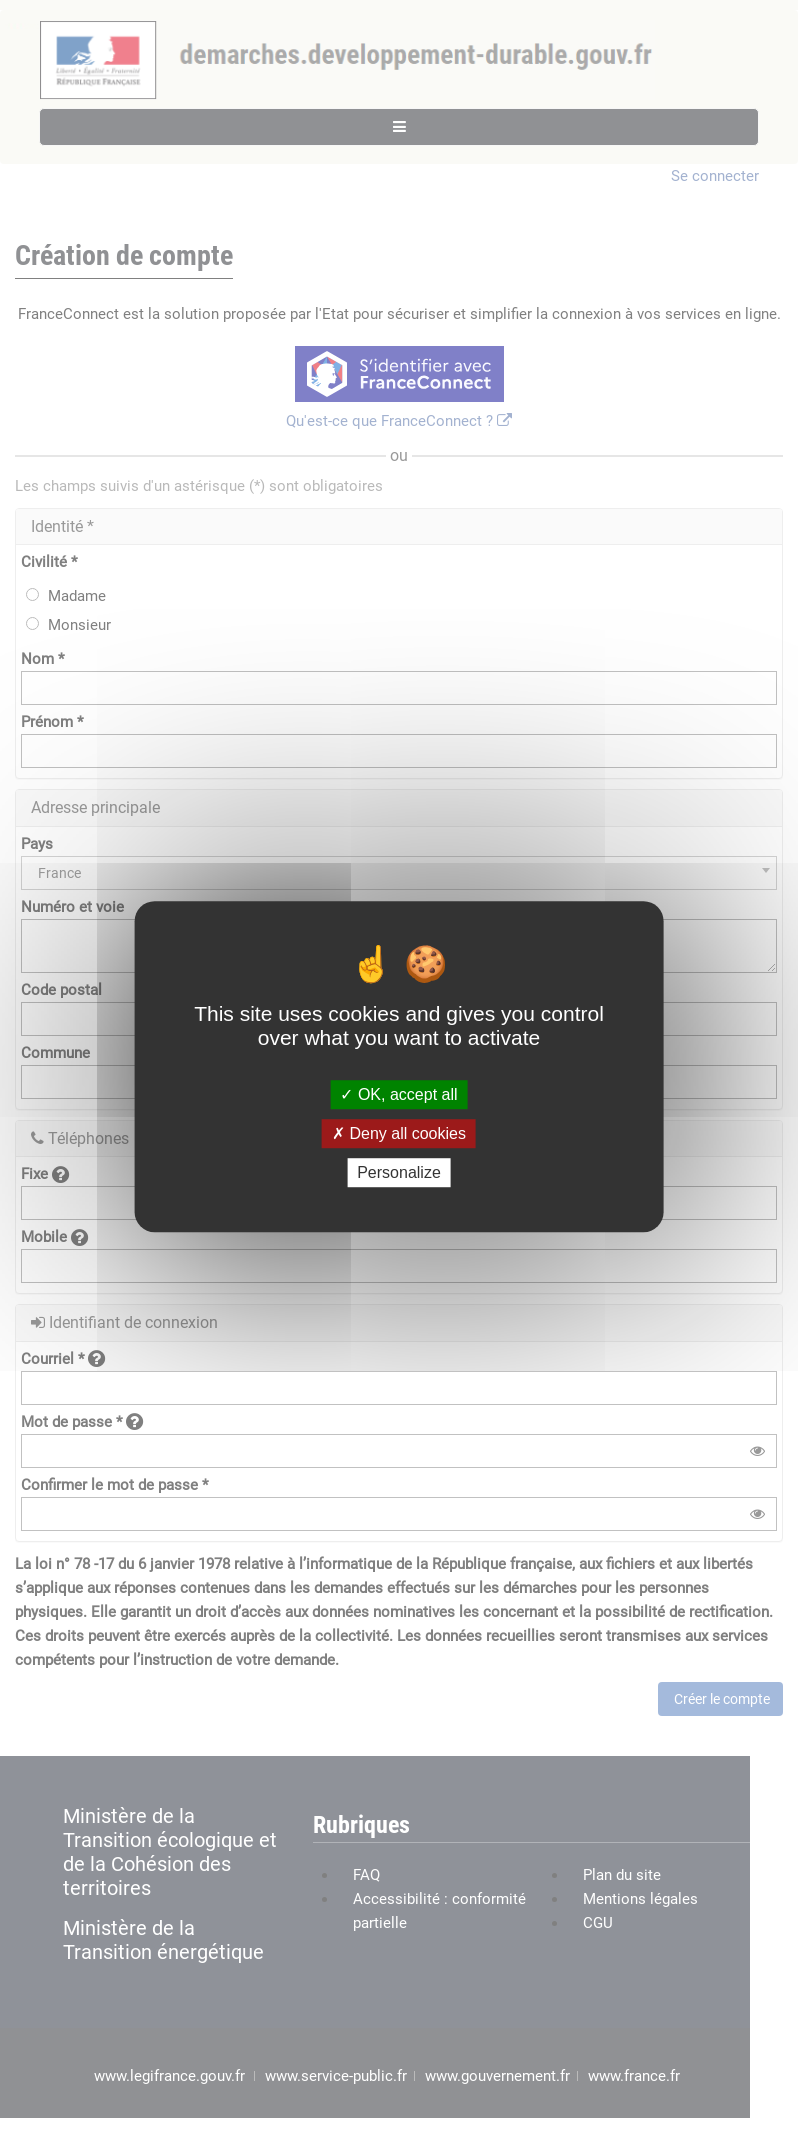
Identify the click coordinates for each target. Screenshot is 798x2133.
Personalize (399, 1172)
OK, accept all (398, 1094)
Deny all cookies (399, 1133)
